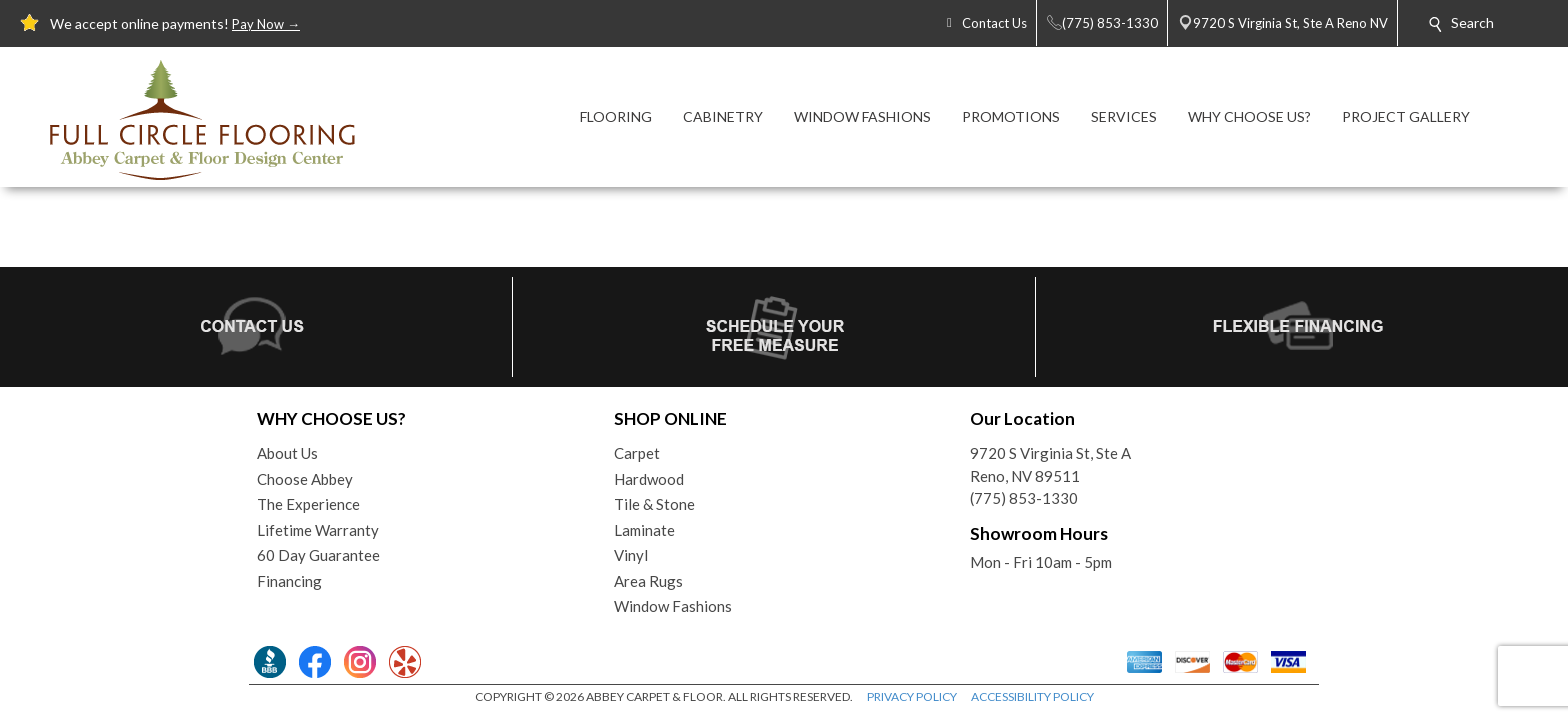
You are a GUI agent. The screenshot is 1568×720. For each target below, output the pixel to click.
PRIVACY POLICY (912, 696)
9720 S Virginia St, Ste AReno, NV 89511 (1050, 464)
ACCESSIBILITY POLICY (1032, 696)
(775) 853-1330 (1024, 498)
